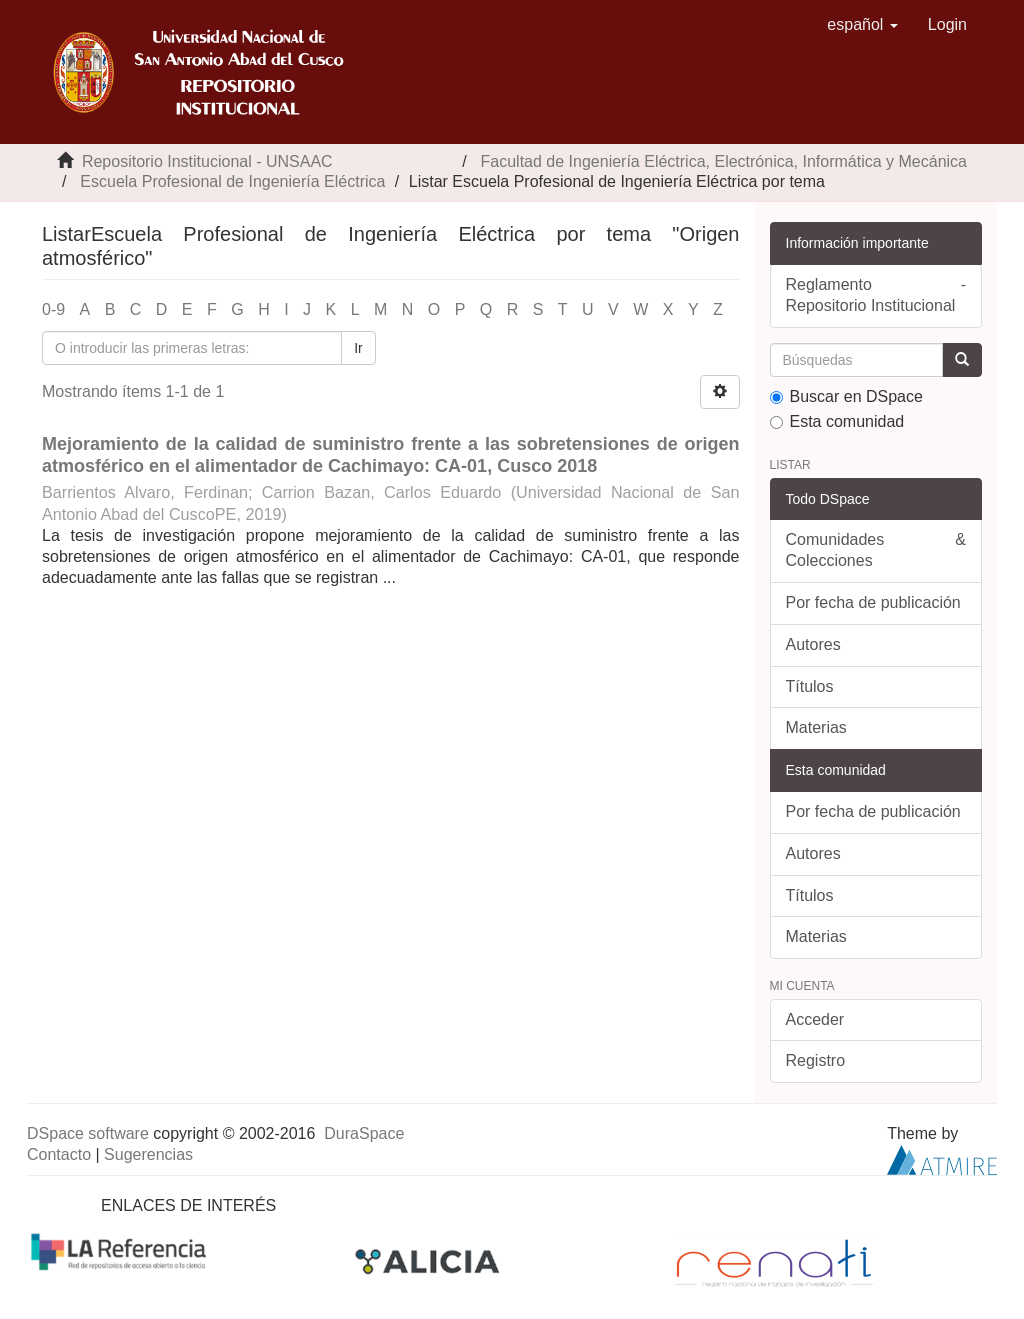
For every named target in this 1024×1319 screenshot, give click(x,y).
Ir (358, 348)
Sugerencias (148, 1154)
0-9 (53, 309)
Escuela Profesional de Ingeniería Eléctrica (232, 181)
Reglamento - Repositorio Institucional (876, 295)
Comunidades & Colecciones (876, 550)
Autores (813, 644)
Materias (816, 727)
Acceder (815, 1019)
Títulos (810, 686)
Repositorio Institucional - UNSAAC (207, 161)
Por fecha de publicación (873, 602)
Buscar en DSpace (846, 396)
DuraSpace (364, 1133)
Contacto (59, 1154)
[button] (862, 25)
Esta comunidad (837, 421)
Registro (816, 1060)
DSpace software (88, 1133)
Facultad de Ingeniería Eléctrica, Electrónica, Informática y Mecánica (724, 161)
